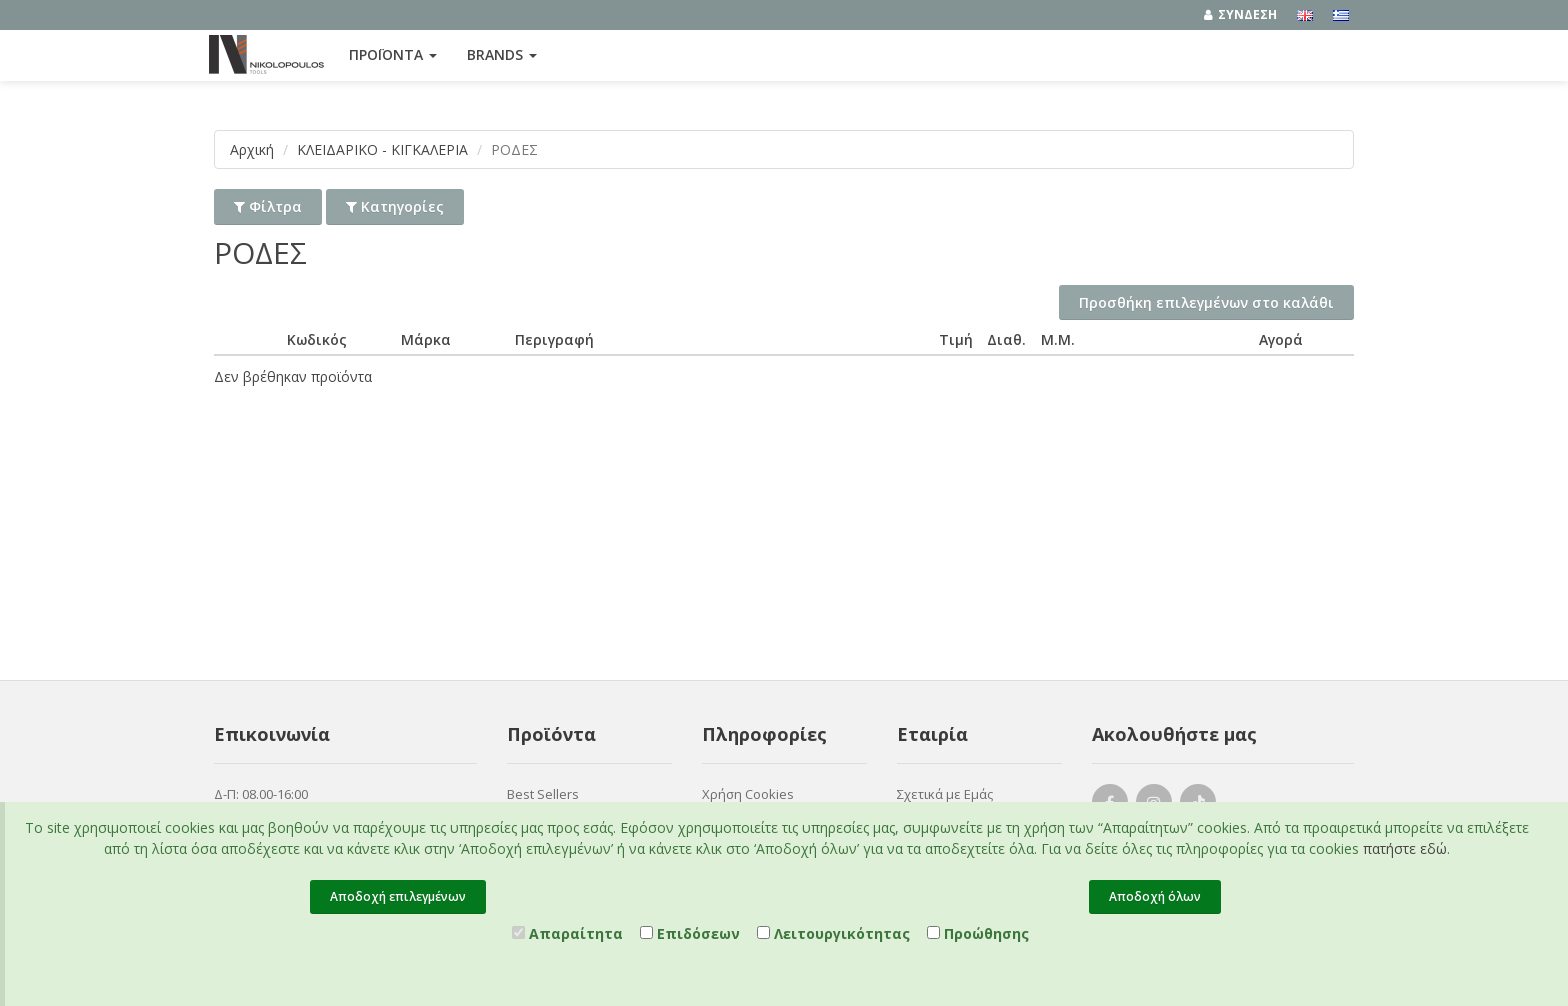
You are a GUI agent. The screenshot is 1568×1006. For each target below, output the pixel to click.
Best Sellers (543, 794)
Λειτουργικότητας (833, 933)
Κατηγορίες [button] (395, 206)
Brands (502, 54)
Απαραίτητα (567, 933)
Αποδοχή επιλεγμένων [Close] (398, 896)
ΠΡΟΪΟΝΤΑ (393, 54)
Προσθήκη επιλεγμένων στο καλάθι (1206, 302)
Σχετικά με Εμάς (945, 794)
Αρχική (252, 149)
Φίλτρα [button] (268, 206)
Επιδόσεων (690, 933)
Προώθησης (978, 933)
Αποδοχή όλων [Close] (1155, 896)
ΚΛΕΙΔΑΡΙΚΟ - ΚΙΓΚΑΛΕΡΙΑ (382, 149)
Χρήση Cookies (748, 794)
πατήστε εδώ (1405, 848)
